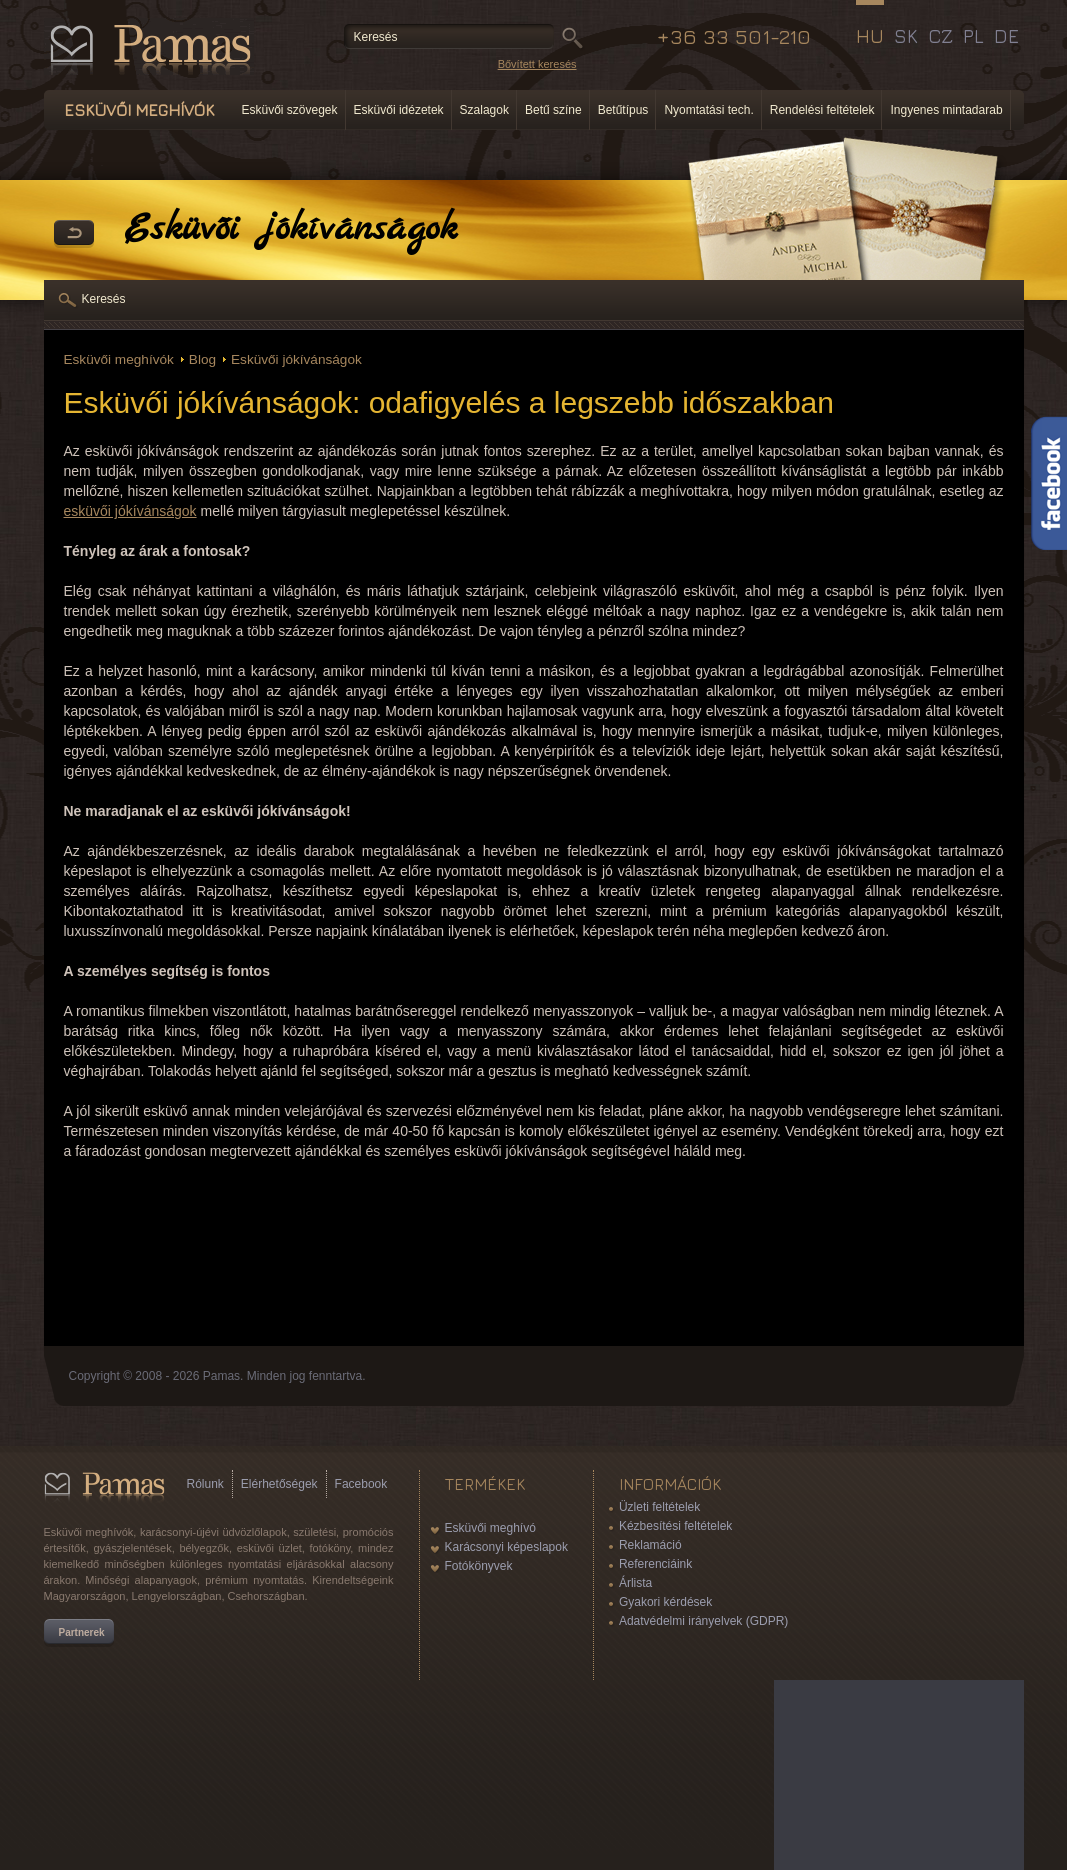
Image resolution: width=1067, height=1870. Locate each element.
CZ (940, 36)
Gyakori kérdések (665, 1602)
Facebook (361, 1484)
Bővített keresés (537, 64)
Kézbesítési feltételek (675, 1526)
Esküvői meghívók (119, 359)
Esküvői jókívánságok (296, 359)
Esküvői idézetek (399, 110)
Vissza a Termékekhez (74, 234)
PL (973, 36)
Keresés (104, 299)
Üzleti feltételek (659, 1507)
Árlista (635, 1583)
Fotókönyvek (479, 1566)
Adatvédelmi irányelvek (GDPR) (703, 1621)
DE (1006, 36)
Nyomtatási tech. (708, 110)
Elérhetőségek (279, 1484)
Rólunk (205, 1484)
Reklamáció (650, 1545)
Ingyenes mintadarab (946, 110)
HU (870, 36)
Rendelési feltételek (822, 110)
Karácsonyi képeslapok (506, 1547)
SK (906, 36)
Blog (202, 359)
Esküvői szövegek (290, 110)
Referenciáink (655, 1564)
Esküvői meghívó (490, 1528)
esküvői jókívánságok (130, 511)
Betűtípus (623, 110)
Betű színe (553, 110)
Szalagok (484, 110)
